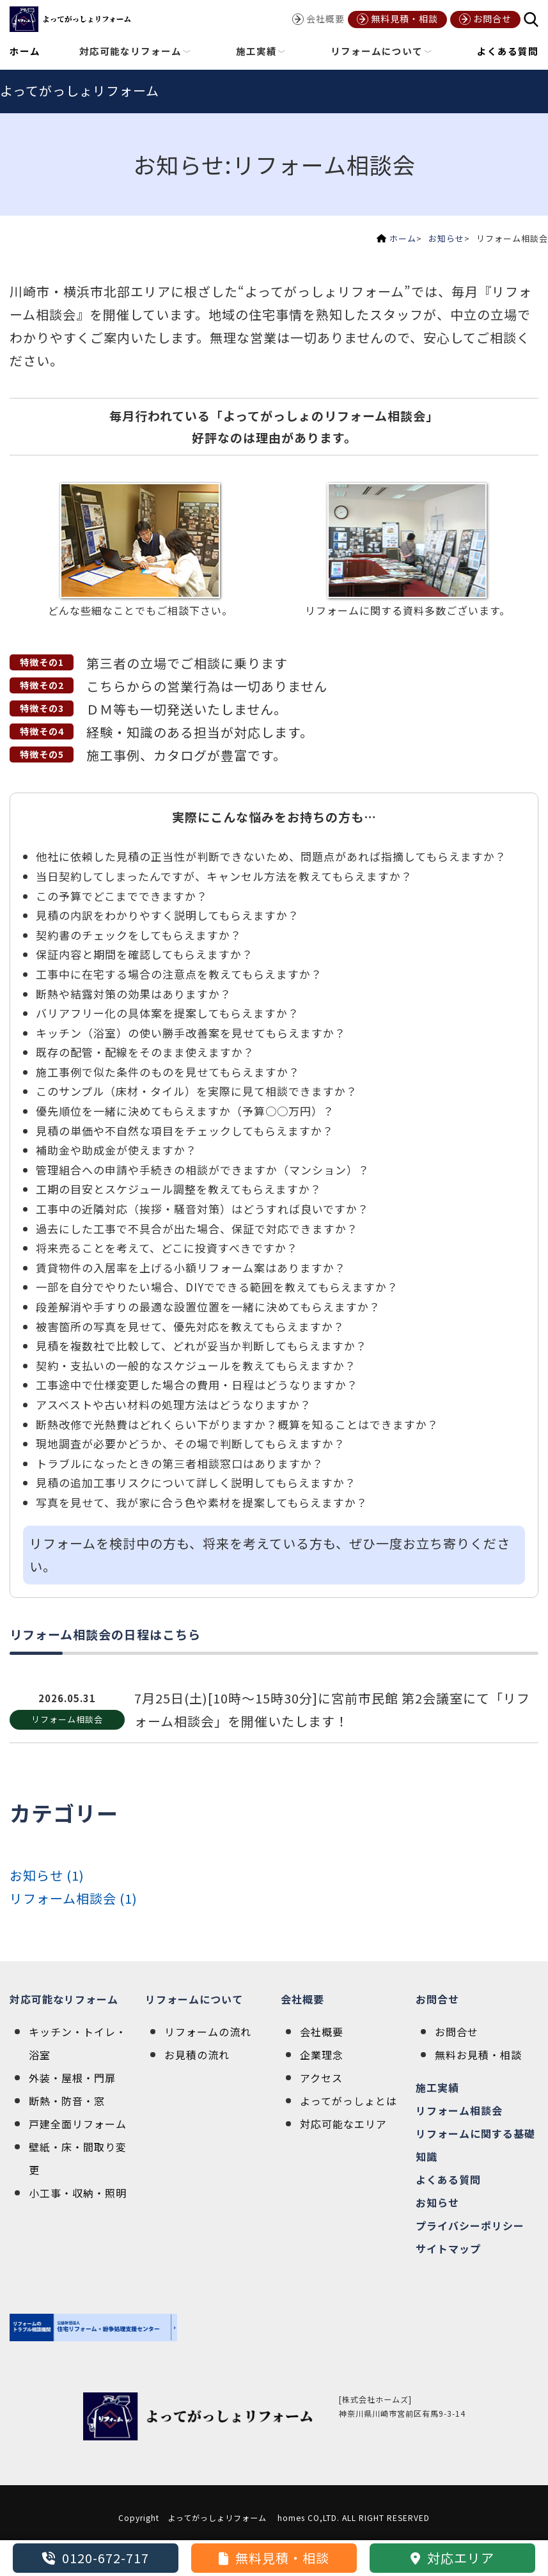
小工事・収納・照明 (78, 2193)
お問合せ (437, 1999)
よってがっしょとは (348, 2100)
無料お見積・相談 (478, 2054)
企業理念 (321, 2054)
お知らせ (446, 238)
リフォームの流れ (207, 2031)
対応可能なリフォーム (64, 1999)
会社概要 (302, 1999)
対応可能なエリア (343, 2123)
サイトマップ (448, 2248)
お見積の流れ (197, 2054)
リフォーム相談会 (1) (73, 1898)
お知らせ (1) (47, 1875)
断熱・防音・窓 (67, 2100)
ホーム (25, 51)
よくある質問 (507, 51)
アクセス (321, 2077)
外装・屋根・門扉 (72, 2077)
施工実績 (437, 2087)
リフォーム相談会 (459, 2110)
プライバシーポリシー (470, 2225)
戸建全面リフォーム (78, 2123)
